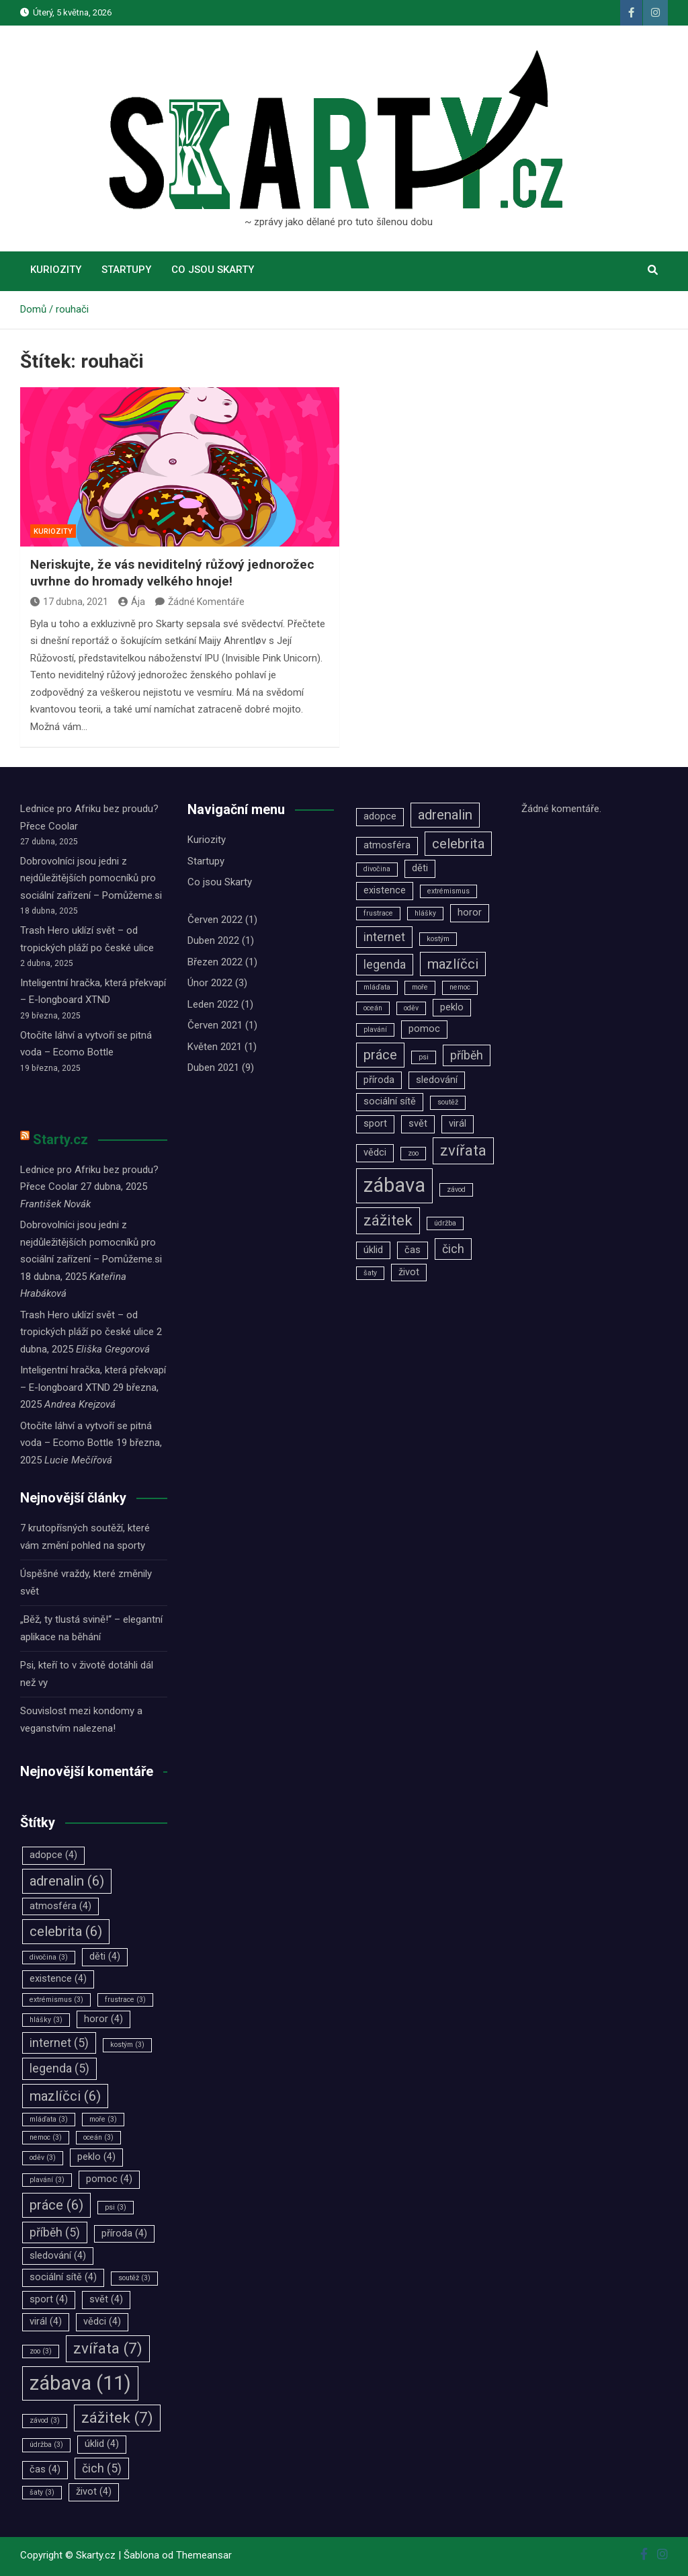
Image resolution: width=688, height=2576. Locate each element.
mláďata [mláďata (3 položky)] (49, 2119)
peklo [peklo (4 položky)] (96, 2157)
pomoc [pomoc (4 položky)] (109, 2179)
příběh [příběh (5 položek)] (55, 2232)
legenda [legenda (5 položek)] (59, 2068)
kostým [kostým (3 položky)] (127, 2044)
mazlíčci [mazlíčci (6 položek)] (65, 2096)
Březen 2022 (215, 962)
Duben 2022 (213, 940)
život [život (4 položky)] (94, 2491)
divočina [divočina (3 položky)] (49, 1957)
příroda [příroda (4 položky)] (124, 2233)
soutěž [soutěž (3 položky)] (134, 2277)
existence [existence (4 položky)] (58, 1978)
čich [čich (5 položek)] (102, 2468)
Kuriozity (55, 270)
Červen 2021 (215, 1025)
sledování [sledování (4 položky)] (58, 2255)
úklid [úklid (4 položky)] (102, 2444)
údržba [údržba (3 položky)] (46, 2444)
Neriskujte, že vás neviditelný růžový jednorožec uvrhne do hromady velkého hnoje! (172, 573)
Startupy (126, 270)
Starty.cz (60, 1139)
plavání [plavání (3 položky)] (47, 2179)
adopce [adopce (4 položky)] (53, 1855)
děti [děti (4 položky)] (104, 1956)
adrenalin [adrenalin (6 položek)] (67, 1881)
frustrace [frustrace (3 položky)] (125, 1999)
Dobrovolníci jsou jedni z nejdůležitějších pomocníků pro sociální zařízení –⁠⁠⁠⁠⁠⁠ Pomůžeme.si (91, 878)
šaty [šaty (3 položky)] (42, 2492)
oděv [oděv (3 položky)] (43, 2157)
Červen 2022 (215, 920)
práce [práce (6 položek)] (56, 2205)
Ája (131, 601)
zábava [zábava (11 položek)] (80, 2383)
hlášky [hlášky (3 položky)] (46, 2019)
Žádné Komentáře (206, 601)
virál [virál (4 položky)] (46, 2321)
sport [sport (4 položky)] (49, 2299)
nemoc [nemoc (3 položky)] (46, 2137)
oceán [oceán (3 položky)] (98, 2137)
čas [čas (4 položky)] (45, 2469)
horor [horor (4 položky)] (103, 2019)
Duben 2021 (213, 1067)
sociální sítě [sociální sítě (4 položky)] (63, 2277)
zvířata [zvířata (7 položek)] (107, 2348)
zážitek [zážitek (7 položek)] (117, 2417)
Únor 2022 (209, 983)
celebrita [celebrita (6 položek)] (66, 1931)
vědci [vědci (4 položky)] (102, 2321)
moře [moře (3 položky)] (103, 2119)
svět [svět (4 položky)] (106, 2299)
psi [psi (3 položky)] (115, 2207)
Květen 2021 (214, 1047)
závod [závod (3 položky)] (45, 2420)
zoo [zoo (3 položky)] (41, 2351)
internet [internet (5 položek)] (59, 2043)
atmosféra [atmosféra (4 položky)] (60, 1906)
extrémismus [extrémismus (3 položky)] (56, 1999)
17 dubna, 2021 (69, 601)
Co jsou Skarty (212, 270)
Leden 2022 (213, 1004)
